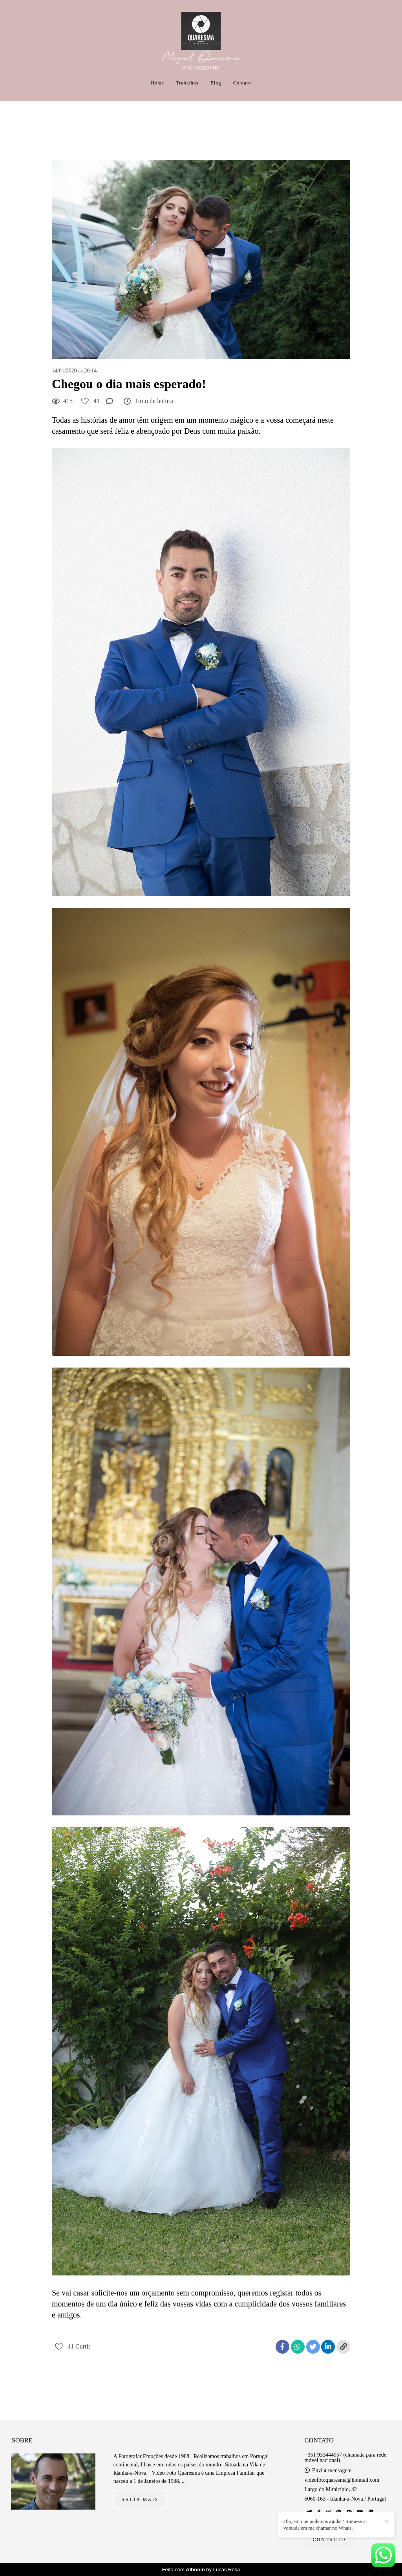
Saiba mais (140, 2499)
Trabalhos (187, 83)
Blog (215, 83)
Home (157, 83)
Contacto (329, 2539)
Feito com (201, 2569)
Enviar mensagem (332, 2470)
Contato (242, 83)
